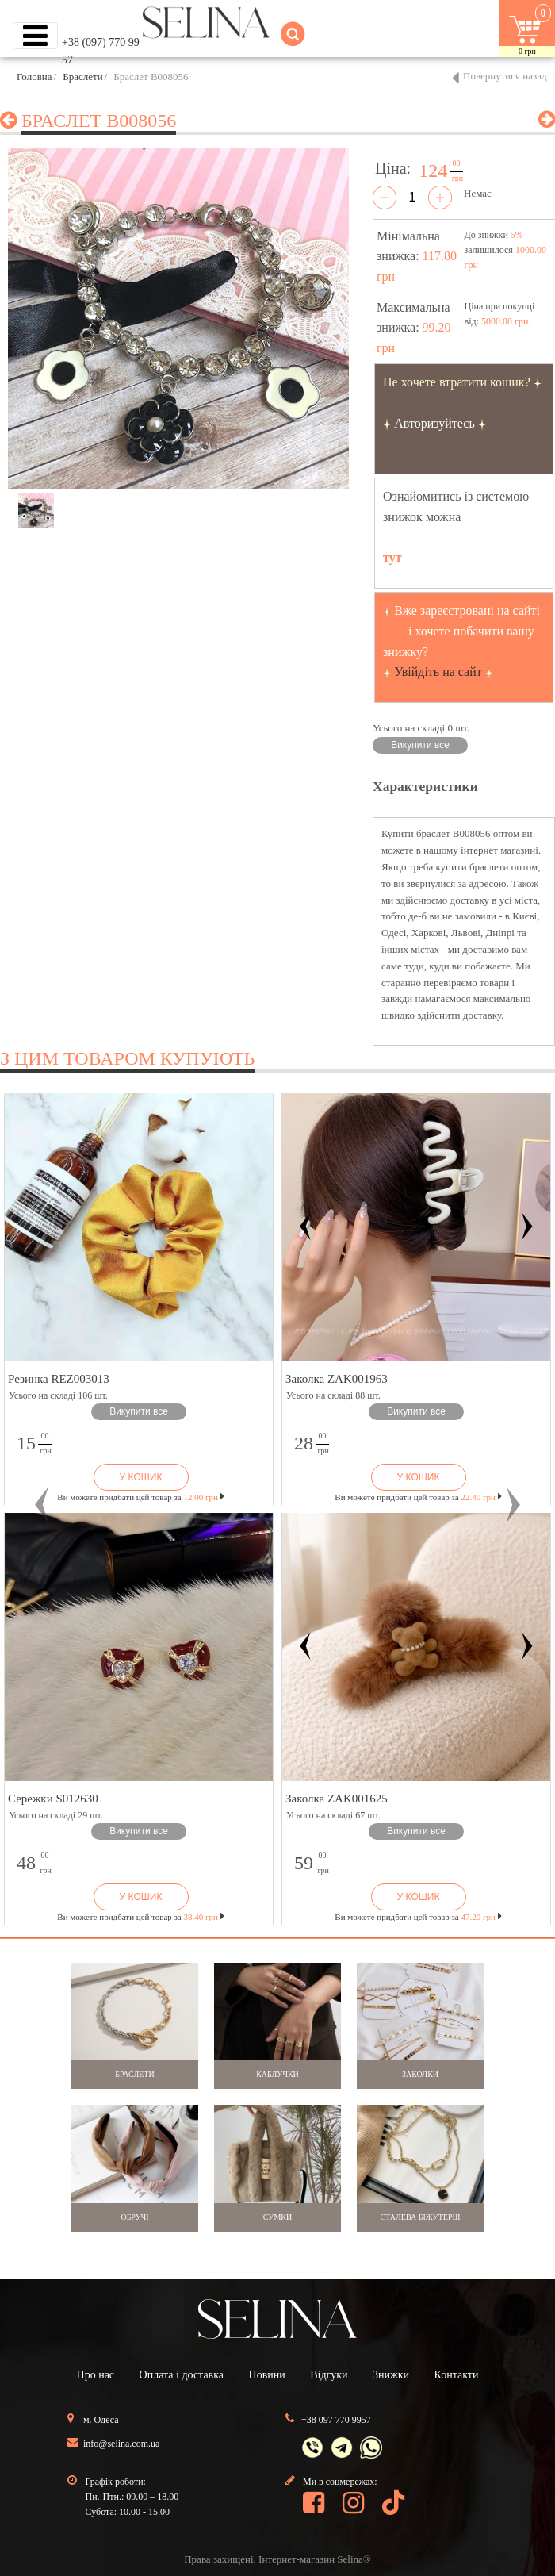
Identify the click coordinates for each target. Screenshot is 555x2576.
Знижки (391, 2375)
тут (392, 557)
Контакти (456, 2375)
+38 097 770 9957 (336, 2419)
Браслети (82, 77)
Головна (34, 77)
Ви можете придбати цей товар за (140, 1497)
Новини (267, 2375)
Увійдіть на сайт (438, 671)
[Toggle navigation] (35, 35)
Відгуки (328, 2375)
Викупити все (420, 745)
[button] (41, 1505)
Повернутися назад (505, 76)
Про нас (96, 2375)
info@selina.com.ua (121, 2443)
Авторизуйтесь (434, 423)
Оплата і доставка (182, 2375)
